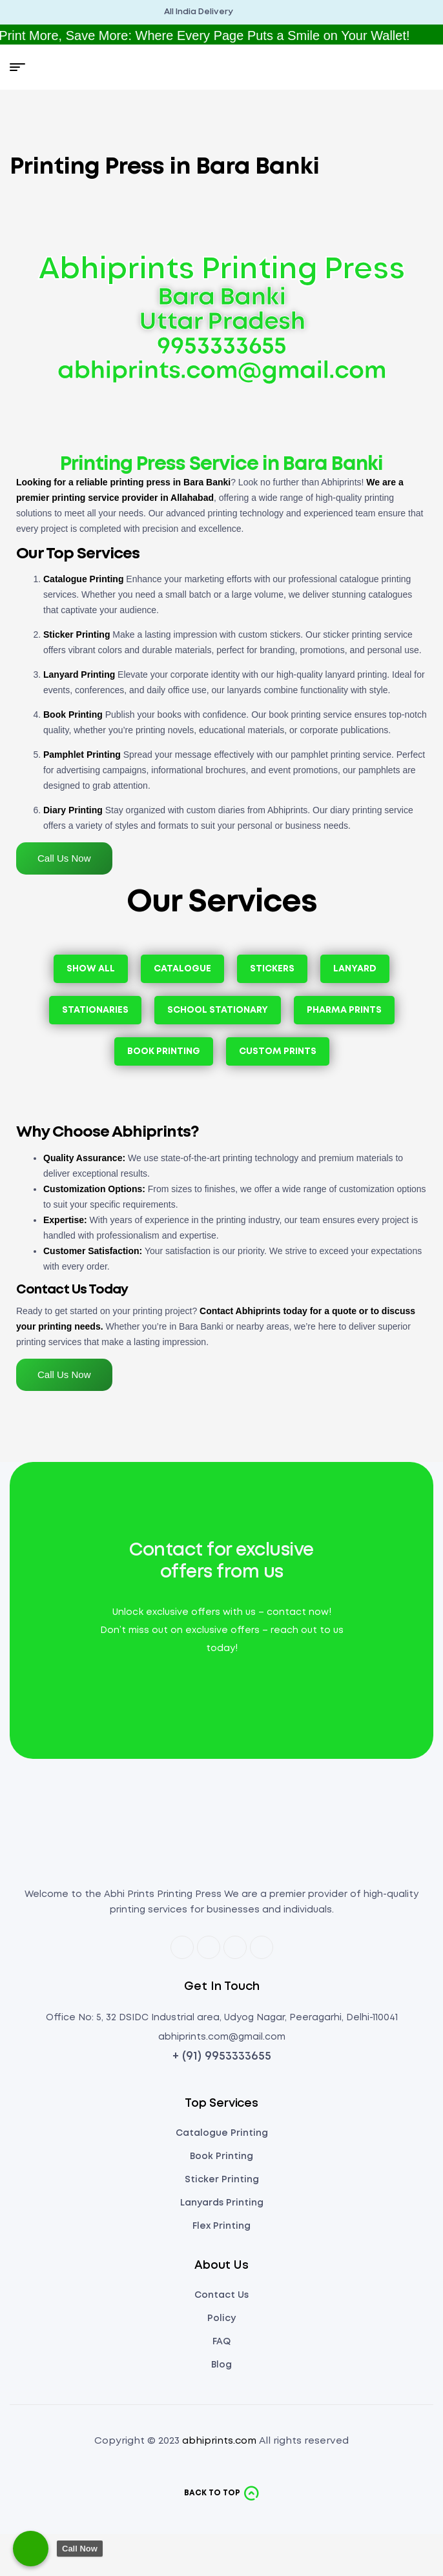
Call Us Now (64, 858)
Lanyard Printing (79, 674)
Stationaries (95, 1010)
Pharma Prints (344, 1010)
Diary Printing (73, 810)
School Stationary (217, 1010)
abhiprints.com (219, 2441)
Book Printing (73, 714)
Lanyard (354, 969)
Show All (91, 969)
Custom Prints (277, 1051)
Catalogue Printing (83, 579)
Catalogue (182, 969)
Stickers (272, 969)
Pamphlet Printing (82, 754)
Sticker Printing (76, 634)
